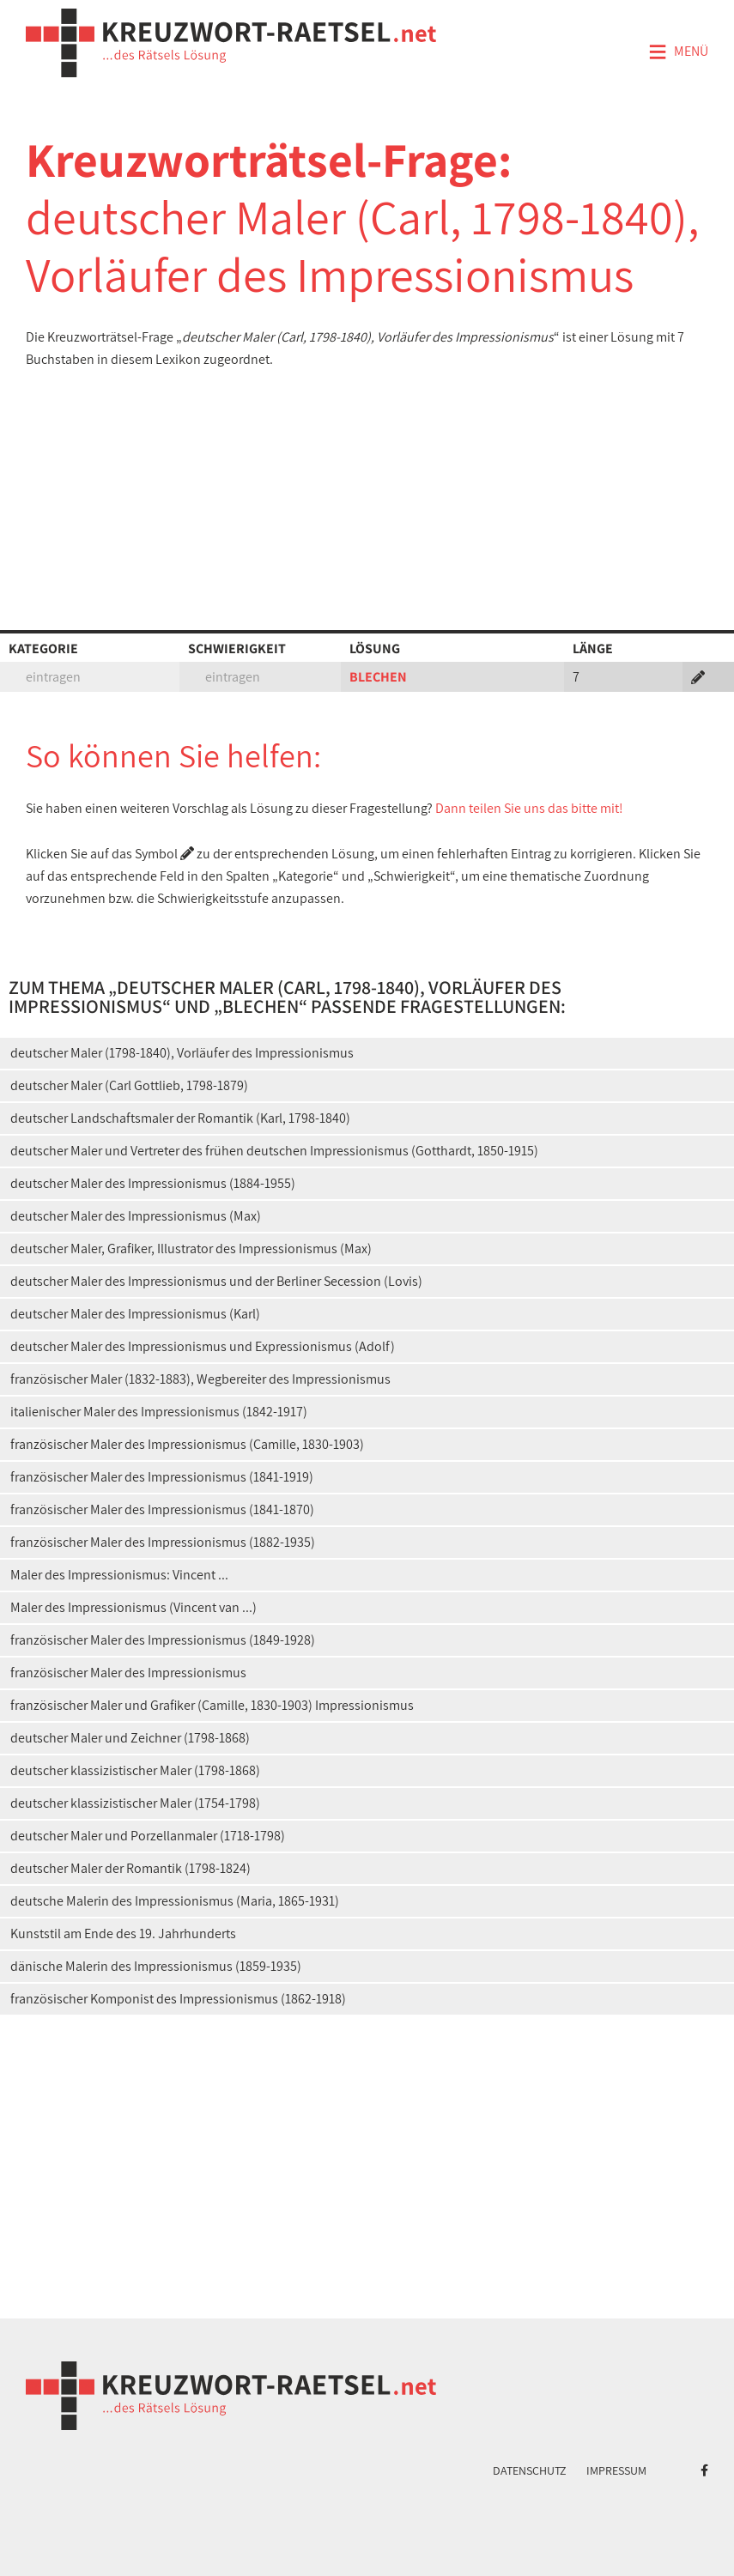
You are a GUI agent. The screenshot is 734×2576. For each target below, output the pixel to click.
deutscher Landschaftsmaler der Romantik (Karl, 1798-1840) (180, 1118)
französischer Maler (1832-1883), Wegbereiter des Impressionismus (200, 1379)
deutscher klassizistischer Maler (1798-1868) (135, 1770)
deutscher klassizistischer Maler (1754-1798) (135, 1803)
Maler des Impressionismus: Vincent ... (119, 1575)
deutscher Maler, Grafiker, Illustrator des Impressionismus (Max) (191, 1249)
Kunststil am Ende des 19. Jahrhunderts (123, 1933)
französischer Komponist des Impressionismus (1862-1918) (178, 1999)
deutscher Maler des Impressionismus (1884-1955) (152, 1183)
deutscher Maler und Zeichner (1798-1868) (130, 1738)
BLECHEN (378, 677)
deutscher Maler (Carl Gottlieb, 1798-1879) (129, 1085)
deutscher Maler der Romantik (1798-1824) (130, 1868)
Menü (678, 52)
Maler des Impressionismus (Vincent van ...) (133, 1607)
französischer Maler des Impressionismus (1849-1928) (162, 1640)
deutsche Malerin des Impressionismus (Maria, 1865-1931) (174, 1901)
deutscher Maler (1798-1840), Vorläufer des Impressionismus (182, 1053)
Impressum (616, 2470)
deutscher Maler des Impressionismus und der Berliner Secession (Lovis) (216, 1281)
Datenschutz (530, 2470)
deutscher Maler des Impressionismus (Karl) (135, 1314)
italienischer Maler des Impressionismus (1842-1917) (158, 1412)
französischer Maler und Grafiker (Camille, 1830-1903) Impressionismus (212, 1705)
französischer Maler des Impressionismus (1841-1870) (162, 1509)
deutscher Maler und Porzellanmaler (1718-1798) (147, 1836)
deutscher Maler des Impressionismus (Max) (135, 1216)
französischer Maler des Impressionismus (128, 1673)
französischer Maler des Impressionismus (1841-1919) (161, 1477)
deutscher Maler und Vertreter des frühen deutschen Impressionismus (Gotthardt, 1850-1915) (274, 1151)
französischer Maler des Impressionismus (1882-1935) (162, 1542)
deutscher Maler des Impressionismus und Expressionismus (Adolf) (202, 1346)
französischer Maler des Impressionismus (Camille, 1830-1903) (187, 1444)
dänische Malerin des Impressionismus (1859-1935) (155, 1966)
